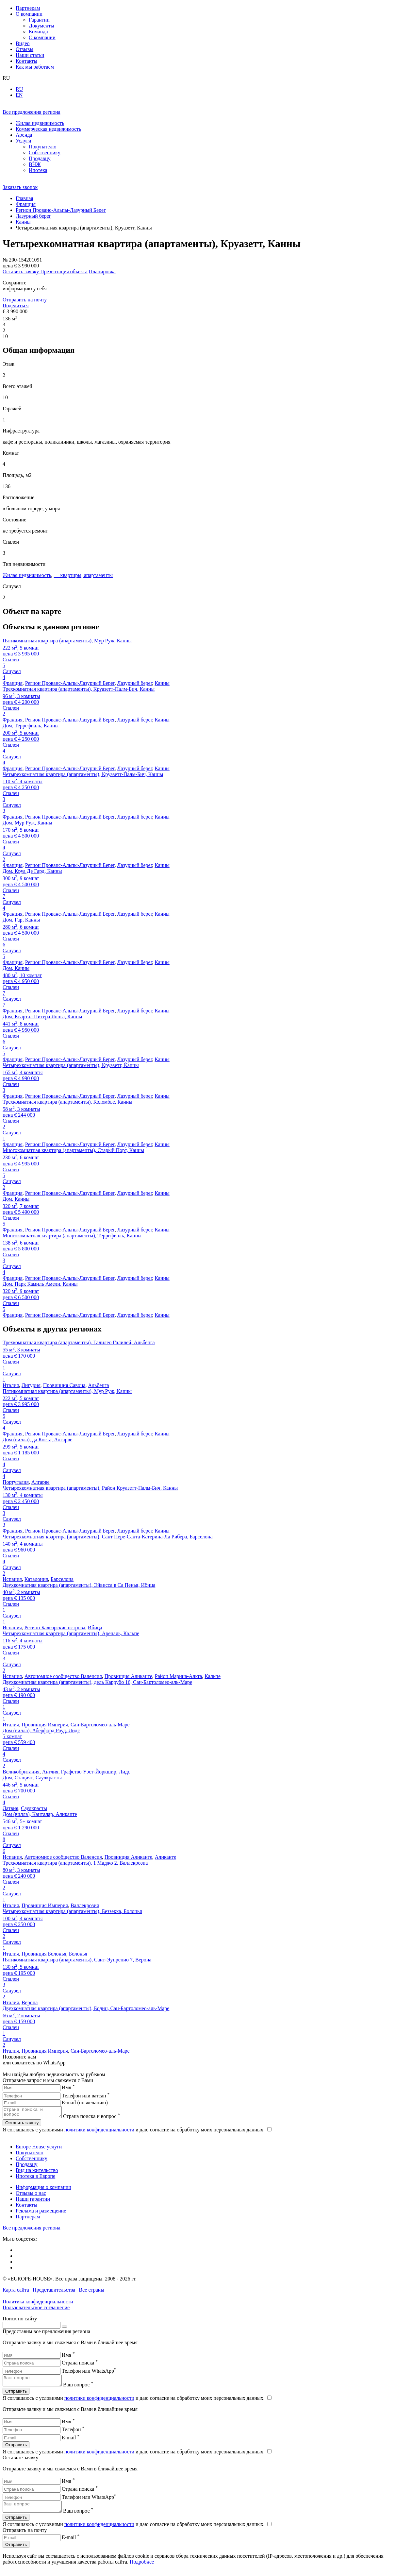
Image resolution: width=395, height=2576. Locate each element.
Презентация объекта (64, 271)
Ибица (95, 1627)
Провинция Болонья (44, 1954)
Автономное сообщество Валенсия (63, 1676)
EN (19, 95)
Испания (12, 1579)
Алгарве (40, 1482)
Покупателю (29, 2154)
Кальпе (213, 1676)
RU (19, 89)
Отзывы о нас (31, 2195)
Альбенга (98, 1385)
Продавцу (26, 2166)
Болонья (78, 1954)
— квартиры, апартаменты (83, 575)
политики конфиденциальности (99, 2131)
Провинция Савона (64, 1385)
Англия (50, 1771)
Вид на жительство (37, 2172)
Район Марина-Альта (178, 1676)
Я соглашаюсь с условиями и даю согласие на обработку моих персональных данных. (137, 2131)
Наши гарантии (33, 2201)
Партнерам (28, 2218)
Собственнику (31, 2160)
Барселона (62, 1579)
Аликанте (165, 1857)
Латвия (10, 1808)
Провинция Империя (45, 1724)
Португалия (16, 1482)
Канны (162, 683)
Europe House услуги (39, 2148)
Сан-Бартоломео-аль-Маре (100, 1724)
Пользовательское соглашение (36, 2309)
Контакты (26, 2207)
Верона (30, 2002)
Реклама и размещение (41, 2212)
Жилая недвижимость (27, 575)
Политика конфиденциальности (38, 2303)
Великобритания (21, 1771)
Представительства (54, 2292)
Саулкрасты (34, 1808)
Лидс (124, 1771)
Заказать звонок (20, 187)
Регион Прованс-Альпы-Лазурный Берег (70, 683)
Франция (13, 683)
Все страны (91, 2292)
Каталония (36, 1579)
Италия (11, 1385)
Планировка (102, 271)
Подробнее (142, 2567)
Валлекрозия (85, 1905)
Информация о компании (43, 2189)
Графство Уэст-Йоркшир (88, 1771)
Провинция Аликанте (128, 1676)
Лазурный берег (134, 683)
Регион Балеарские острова (55, 1627)
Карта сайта (16, 2292)
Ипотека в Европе (35, 2178)
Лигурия (31, 1385)
